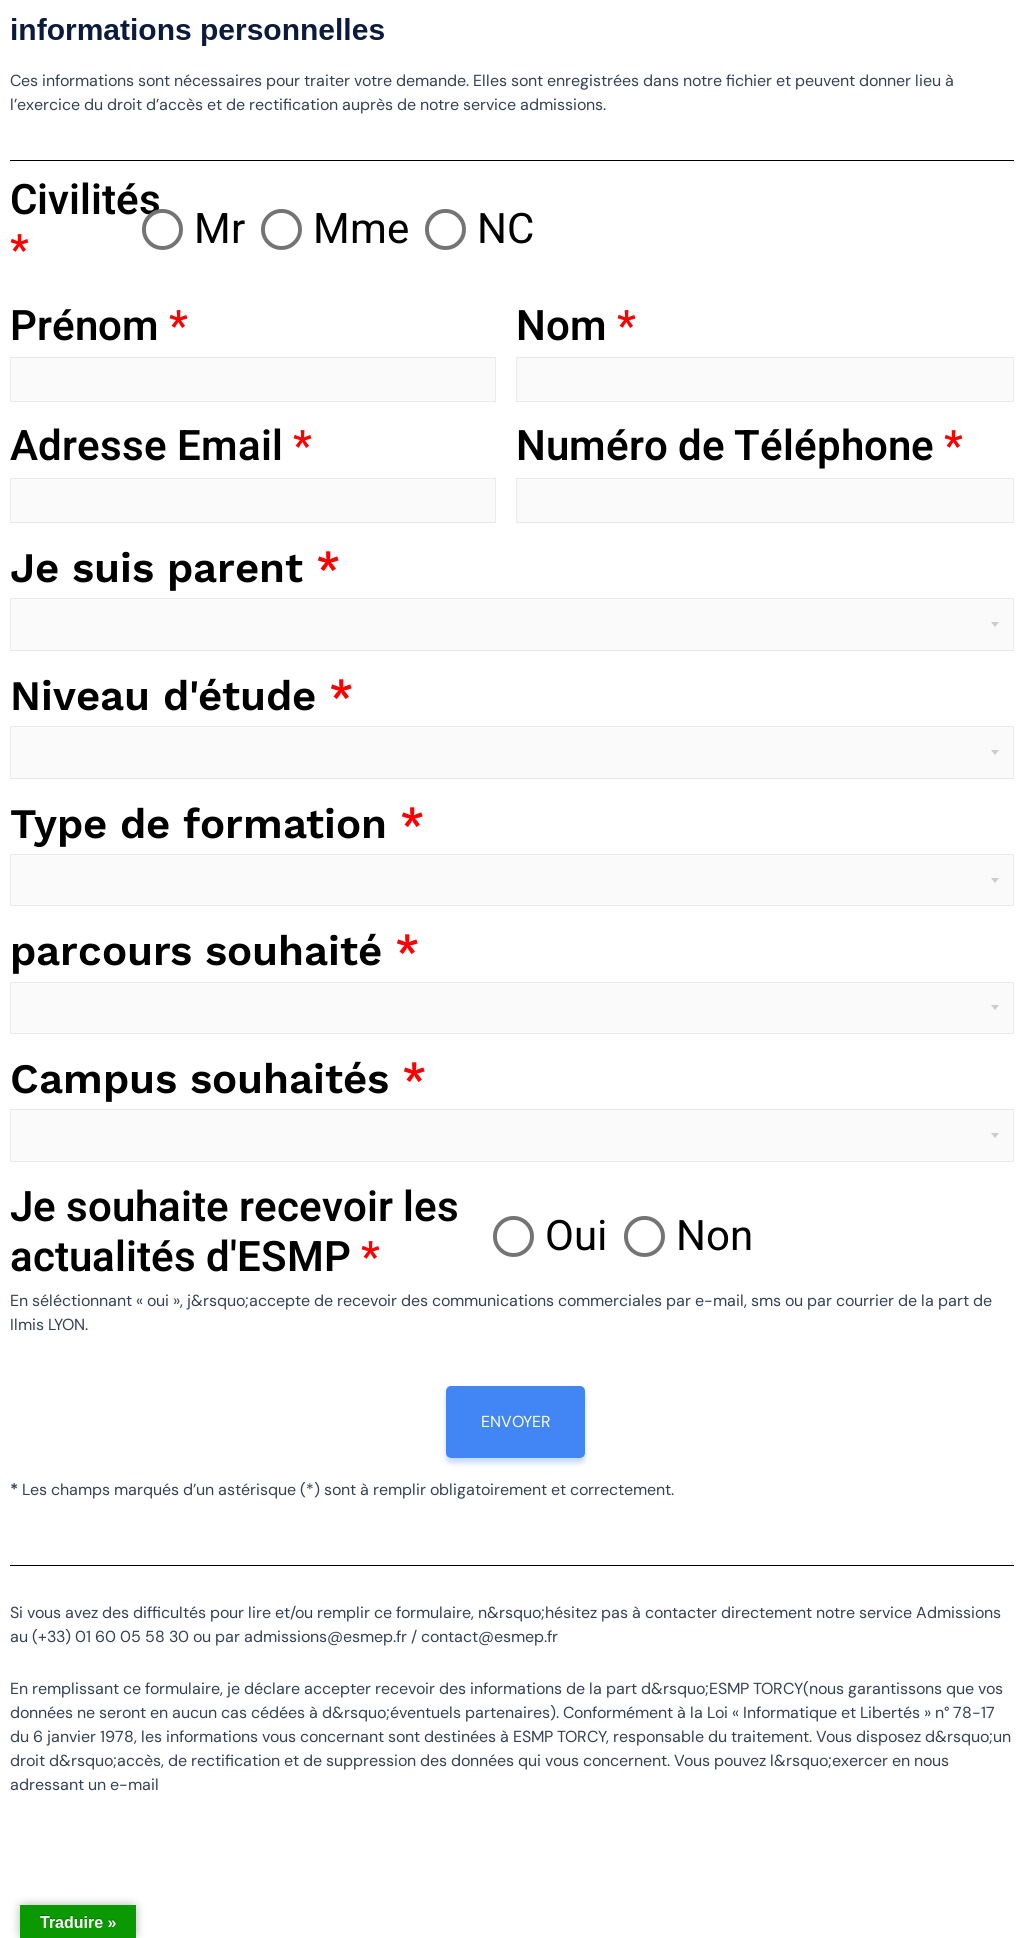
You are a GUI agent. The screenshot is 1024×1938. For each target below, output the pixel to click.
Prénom (99, 327)
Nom (576, 327)
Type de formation (217, 823)
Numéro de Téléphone (739, 447)
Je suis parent (175, 567)
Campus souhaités (218, 1078)
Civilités (75, 226)
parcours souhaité (214, 950)
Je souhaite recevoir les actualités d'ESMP (234, 1233)
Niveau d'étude (181, 695)
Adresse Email (161, 447)
